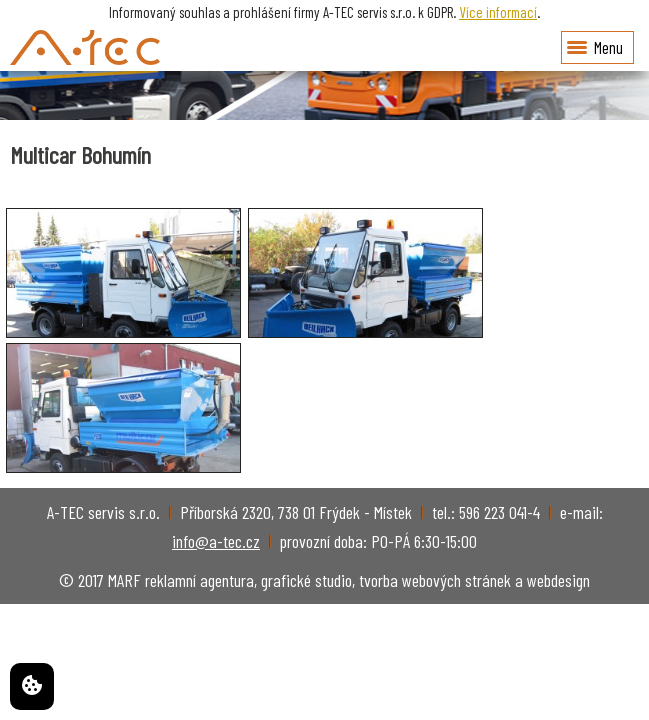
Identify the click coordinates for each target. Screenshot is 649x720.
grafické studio (306, 580)
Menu (595, 47)
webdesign (558, 580)
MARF (124, 580)
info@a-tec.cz (216, 541)
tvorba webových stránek (435, 580)
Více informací (498, 12)
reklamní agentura (199, 580)
